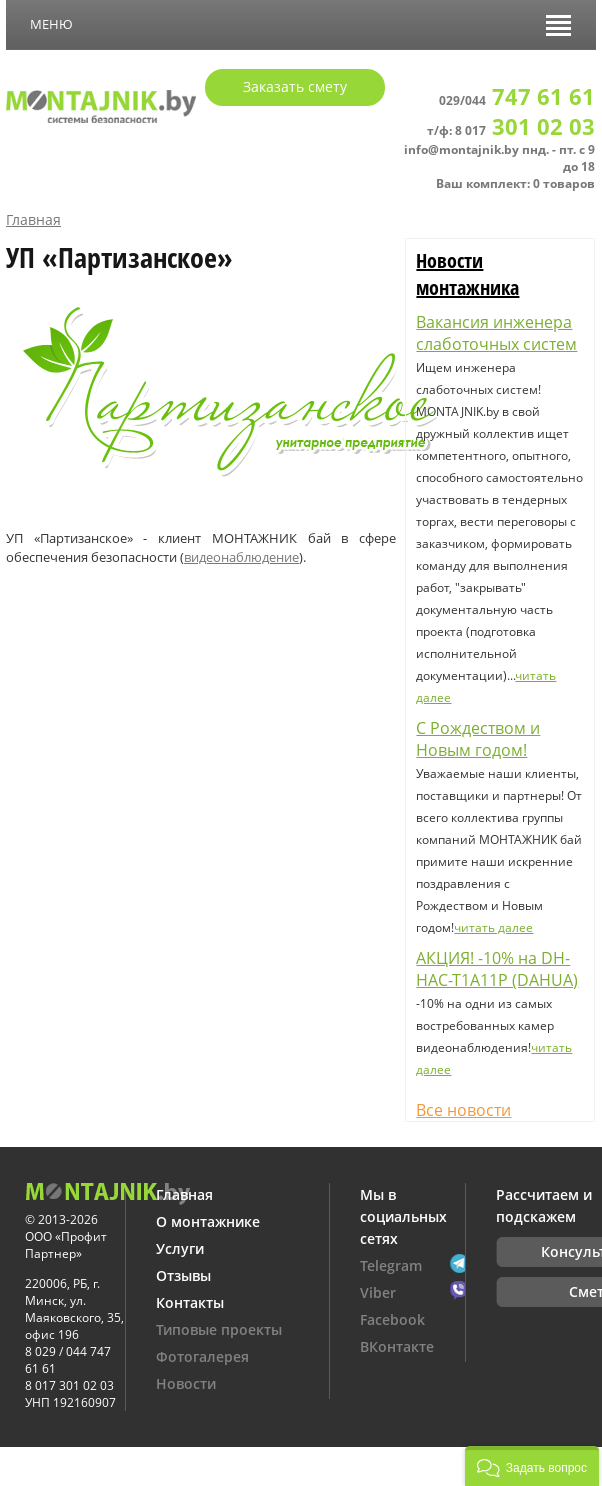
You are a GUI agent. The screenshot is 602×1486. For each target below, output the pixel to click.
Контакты (190, 1302)
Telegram (391, 1265)
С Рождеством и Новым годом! (478, 739)
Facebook (392, 1319)
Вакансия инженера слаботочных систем (496, 333)
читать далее (493, 927)
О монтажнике (208, 1221)
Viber (378, 1292)
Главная (33, 219)
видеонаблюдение (241, 557)
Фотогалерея (202, 1356)
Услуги (180, 1248)
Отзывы (183, 1275)
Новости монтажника (467, 274)
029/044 (517, 100)
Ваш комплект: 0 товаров (515, 183)
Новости (186, 1383)
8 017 (525, 130)
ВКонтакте (397, 1346)
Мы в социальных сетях (403, 1216)
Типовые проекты (219, 1329)
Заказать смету (295, 86)
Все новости (463, 1110)
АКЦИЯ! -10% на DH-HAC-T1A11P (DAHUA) (497, 969)
